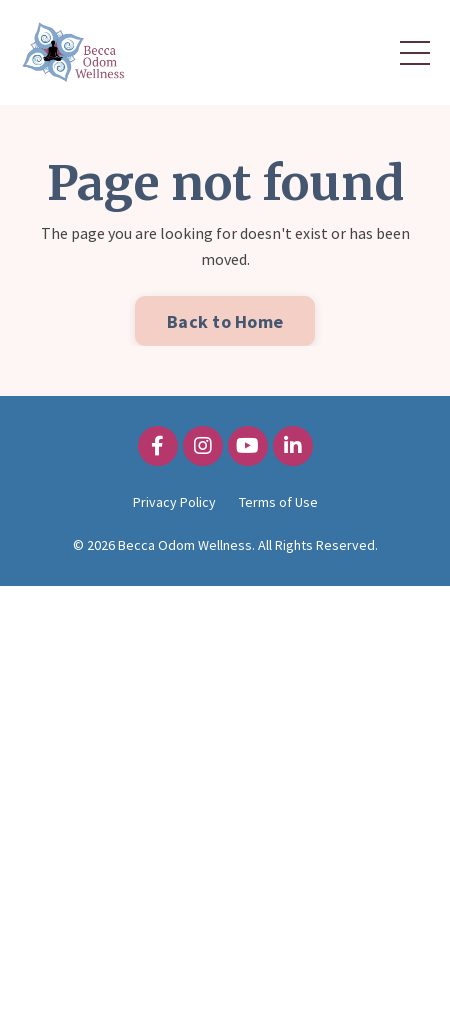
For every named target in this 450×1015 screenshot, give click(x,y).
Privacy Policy (174, 502)
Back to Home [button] (225, 321)
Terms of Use (278, 502)
